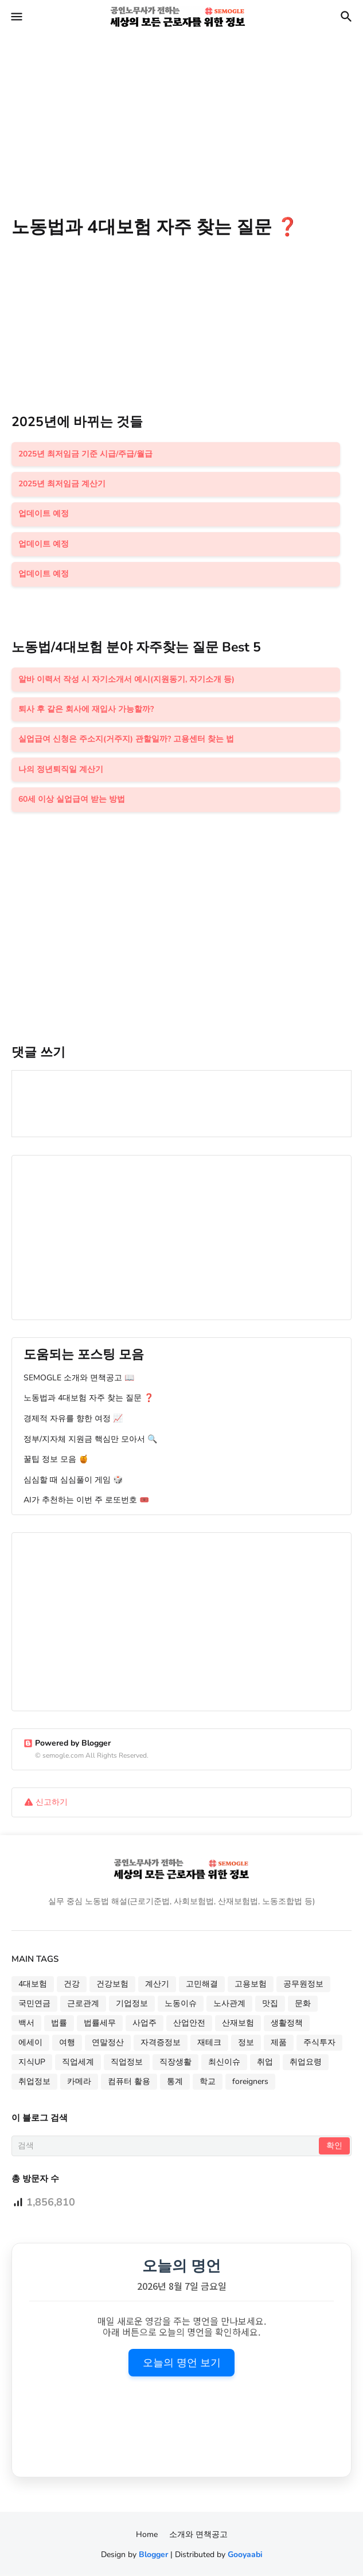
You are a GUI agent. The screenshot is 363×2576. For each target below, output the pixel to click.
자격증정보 (160, 2044)
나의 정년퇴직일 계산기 (60, 770)
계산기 (157, 1985)
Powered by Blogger (67, 1744)
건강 (72, 1985)
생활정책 (287, 2024)
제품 (279, 2044)
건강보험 (112, 1985)
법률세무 (100, 2024)
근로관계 (83, 2005)
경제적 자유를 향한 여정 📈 (73, 1419)
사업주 (144, 2024)
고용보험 (251, 1985)
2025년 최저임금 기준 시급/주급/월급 (85, 453)
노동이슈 (181, 2005)
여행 (67, 2044)
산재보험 (238, 2024)
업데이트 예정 (43, 514)
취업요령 (306, 2063)
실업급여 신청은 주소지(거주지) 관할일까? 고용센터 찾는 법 (126, 740)
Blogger (153, 2555)
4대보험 (32, 1985)
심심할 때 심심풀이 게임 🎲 (73, 1481)
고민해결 (202, 1985)
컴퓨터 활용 (129, 2083)
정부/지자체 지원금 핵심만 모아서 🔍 (90, 1440)
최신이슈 (224, 2063)
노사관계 (229, 2005)
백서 (26, 2024)
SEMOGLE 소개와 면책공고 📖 (79, 1378)
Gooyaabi (245, 2555)
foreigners (250, 2083)
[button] (16, 17)
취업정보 (34, 2083)
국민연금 (34, 2005)
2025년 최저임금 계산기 (62, 483)
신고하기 (52, 1803)
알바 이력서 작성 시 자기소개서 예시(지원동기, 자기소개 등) (126, 679)
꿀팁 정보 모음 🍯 (56, 1460)
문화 (303, 2005)
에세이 (30, 2044)
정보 (246, 2044)
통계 (175, 2083)
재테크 (209, 2044)
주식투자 (319, 2044)
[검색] (166, 2147)
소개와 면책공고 (198, 2536)
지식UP (31, 2063)
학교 (208, 2083)
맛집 (270, 2005)
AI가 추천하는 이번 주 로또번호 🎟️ (86, 1501)
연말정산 (108, 2044)
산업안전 (189, 2024)
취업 (265, 2063)
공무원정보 (303, 1985)
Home (147, 2536)
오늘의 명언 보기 (182, 2364)
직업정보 (127, 2063)
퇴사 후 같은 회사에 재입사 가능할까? (86, 709)
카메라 (79, 2083)
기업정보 (132, 2005)
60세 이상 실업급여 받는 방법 (71, 800)
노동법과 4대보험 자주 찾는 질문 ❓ (89, 1399)
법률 (59, 2024)
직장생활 (175, 2063)
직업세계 (78, 2063)
